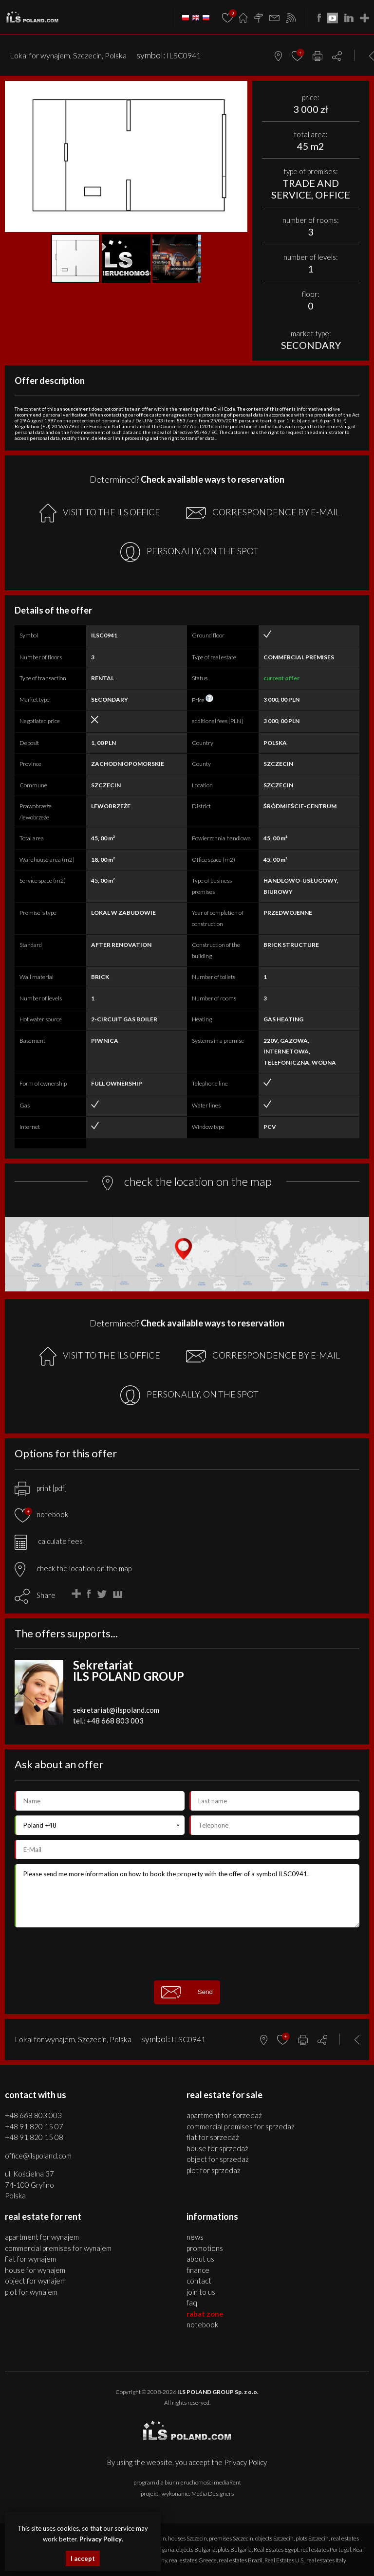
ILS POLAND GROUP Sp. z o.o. (218, 2391)
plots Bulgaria (235, 2549)
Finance (198, 2270)
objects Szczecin (274, 2538)
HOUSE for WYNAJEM (35, 2270)
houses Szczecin (187, 2538)
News (195, 2236)
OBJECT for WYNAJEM (35, 2280)
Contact (199, 2280)
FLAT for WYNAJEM (30, 2258)
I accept (83, 2558)
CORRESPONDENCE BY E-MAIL (263, 513)
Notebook (202, 2324)
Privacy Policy (245, 2462)
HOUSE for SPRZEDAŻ (217, 2148)
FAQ (192, 2302)
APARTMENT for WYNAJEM (42, 2236)
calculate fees (49, 1541)
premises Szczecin (231, 2538)
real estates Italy (326, 2560)
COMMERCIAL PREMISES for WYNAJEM (58, 2248)
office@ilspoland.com (38, 2155)
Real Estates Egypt (276, 2549)
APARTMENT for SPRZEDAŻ (224, 2115)
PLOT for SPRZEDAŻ (214, 2170)
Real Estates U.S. (284, 2560)
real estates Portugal (325, 2549)
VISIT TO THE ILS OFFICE (99, 513)
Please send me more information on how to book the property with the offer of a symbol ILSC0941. (187, 1895)
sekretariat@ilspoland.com (116, 1709)
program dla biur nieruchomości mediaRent (187, 2482)
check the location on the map (73, 1568)
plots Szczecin (312, 2538)
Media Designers (212, 2493)
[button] (238, 89)
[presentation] (187, 1954)
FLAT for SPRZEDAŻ (213, 2137)
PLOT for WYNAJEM (31, 2291)
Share (46, 1595)
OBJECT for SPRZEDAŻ (218, 2159)
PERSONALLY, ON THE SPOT (189, 552)
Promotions (205, 2248)
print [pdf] (41, 1488)
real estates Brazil (240, 2560)
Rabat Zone (205, 2313)
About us (200, 2258)
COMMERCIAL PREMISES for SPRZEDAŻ (241, 2126)
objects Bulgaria (196, 2549)
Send (187, 1992)
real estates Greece (193, 2560)
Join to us (201, 2291)
